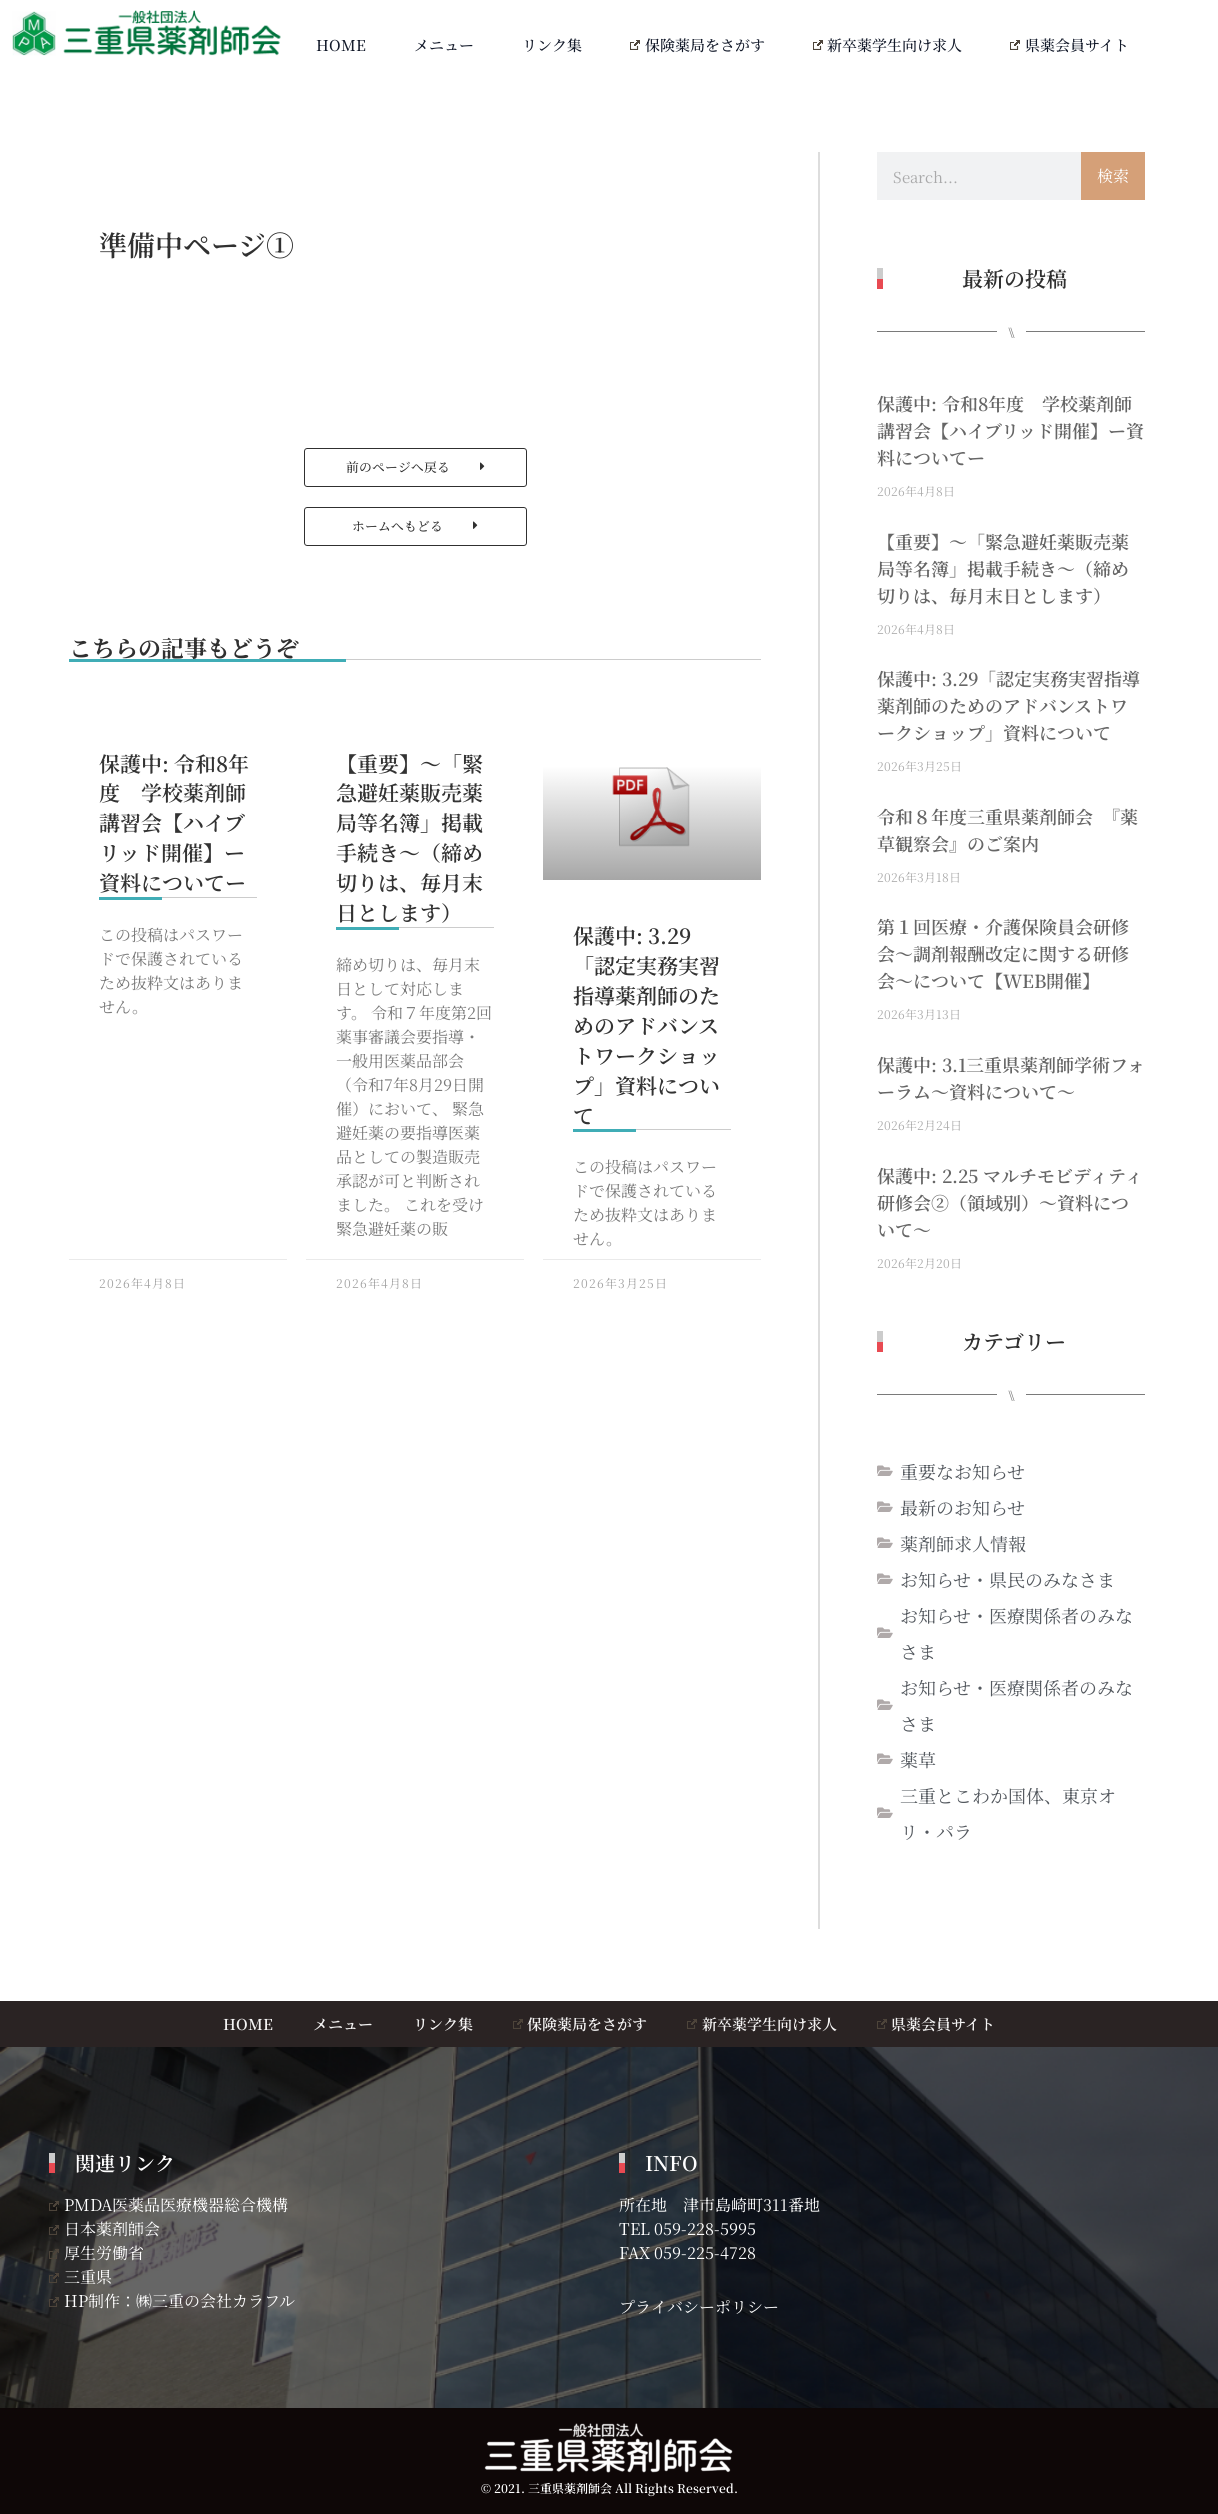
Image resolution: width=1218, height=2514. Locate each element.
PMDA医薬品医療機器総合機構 (168, 2204)
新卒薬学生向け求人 (888, 44)
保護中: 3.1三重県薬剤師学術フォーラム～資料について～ (1011, 1077)
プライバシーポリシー (699, 2306)
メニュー (444, 44)
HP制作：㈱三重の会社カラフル (172, 2300)
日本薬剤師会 (104, 2228)
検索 (1113, 175)
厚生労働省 (96, 2252)
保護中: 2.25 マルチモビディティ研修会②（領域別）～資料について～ (1010, 1202)
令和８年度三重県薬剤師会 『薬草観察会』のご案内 (1007, 829)
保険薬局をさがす (697, 44)
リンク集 (552, 44)
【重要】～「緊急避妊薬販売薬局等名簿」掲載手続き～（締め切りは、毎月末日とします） (409, 837)
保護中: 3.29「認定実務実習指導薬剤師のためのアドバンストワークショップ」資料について (646, 1024)
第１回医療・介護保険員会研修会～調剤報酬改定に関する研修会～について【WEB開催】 (1003, 953)
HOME (341, 44)
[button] (415, 467)
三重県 (80, 2276)
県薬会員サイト (1069, 44)
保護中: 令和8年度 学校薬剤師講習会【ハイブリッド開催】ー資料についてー (174, 823)
